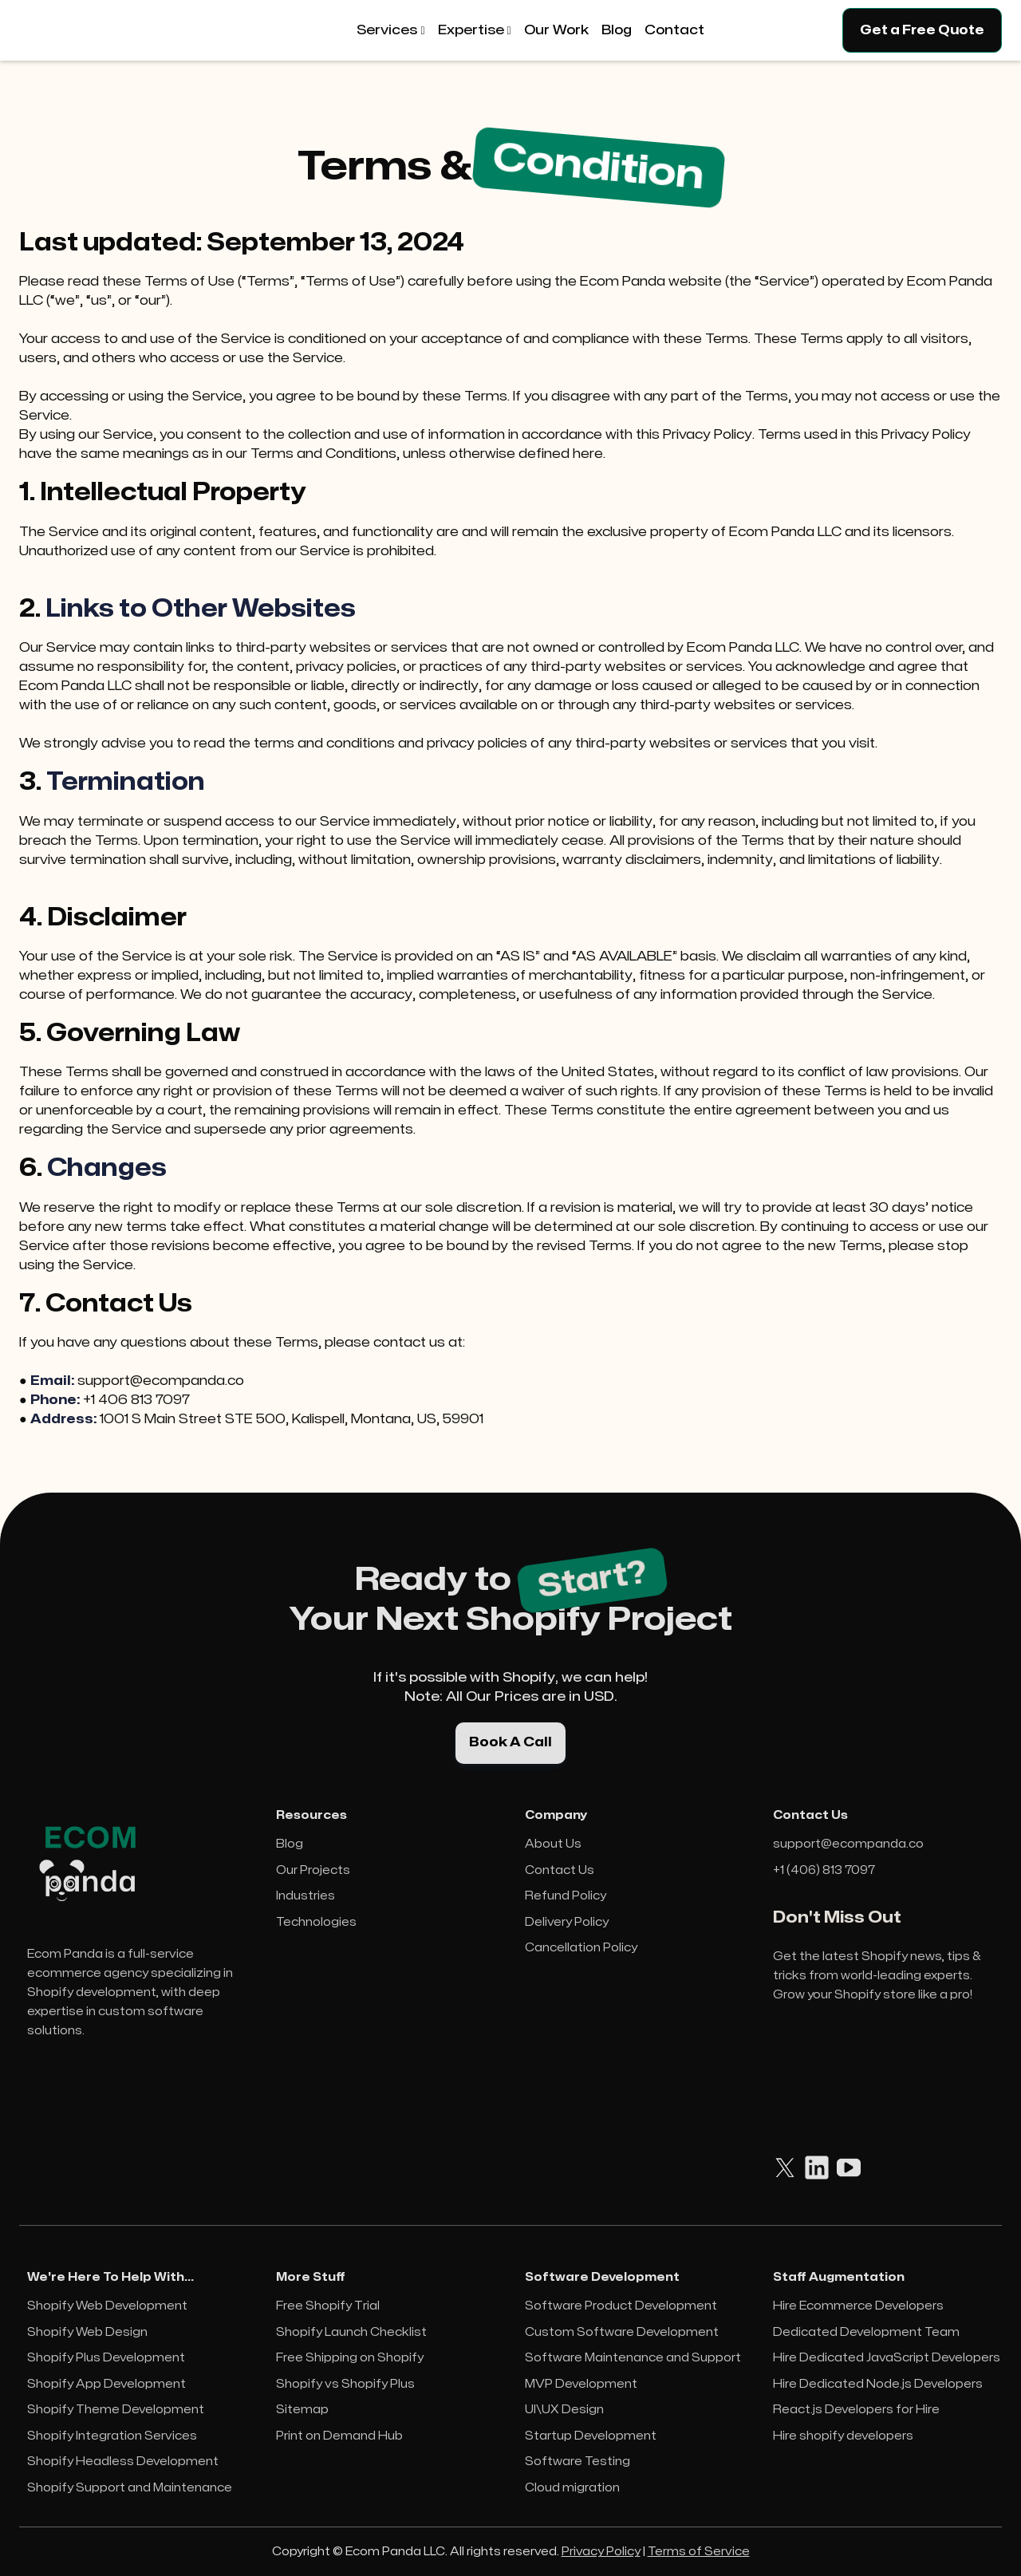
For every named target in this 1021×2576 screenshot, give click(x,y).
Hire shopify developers (843, 2436)
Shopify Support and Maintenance (129, 2488)
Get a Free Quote (922, 30)
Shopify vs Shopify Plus (345, 2384)
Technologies (316, 1922)
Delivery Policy (567, 1922)
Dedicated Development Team (866, 2332)
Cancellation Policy (581, 1948)
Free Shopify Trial (328, 2306)
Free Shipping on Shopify (350, 2358)
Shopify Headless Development (123, 2461)
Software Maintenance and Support (633, 2358)
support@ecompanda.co (848, 1844)
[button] (390, 30)
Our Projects (313, 1870)
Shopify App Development (106, 2384)
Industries (305, 1896)
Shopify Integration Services (112, 2436)
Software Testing (577, 2461)
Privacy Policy (601, 2551)
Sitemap (302, 2409)
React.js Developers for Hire (856, 2409)
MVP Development (581, 2384)
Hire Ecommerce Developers (858, 2306)
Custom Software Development (622, 2332)
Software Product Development (621, 2306)
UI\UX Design (564, 2409)
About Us (553, 1844)
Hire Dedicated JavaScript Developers (886, 2358)
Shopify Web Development (107, 2306)
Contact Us (559, 1870)
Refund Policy (565, 1896)
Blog (289, 1844)
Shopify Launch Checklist (351, 2332)
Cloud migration (572, 2488)
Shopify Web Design (87, 2332)
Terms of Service (699, 2551)
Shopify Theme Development (115, 2409)
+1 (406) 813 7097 (824, 1870)
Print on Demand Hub (339, 2436)
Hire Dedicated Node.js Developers (878, 2384)
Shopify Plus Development (106, 2358)
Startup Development (590, 2436)
